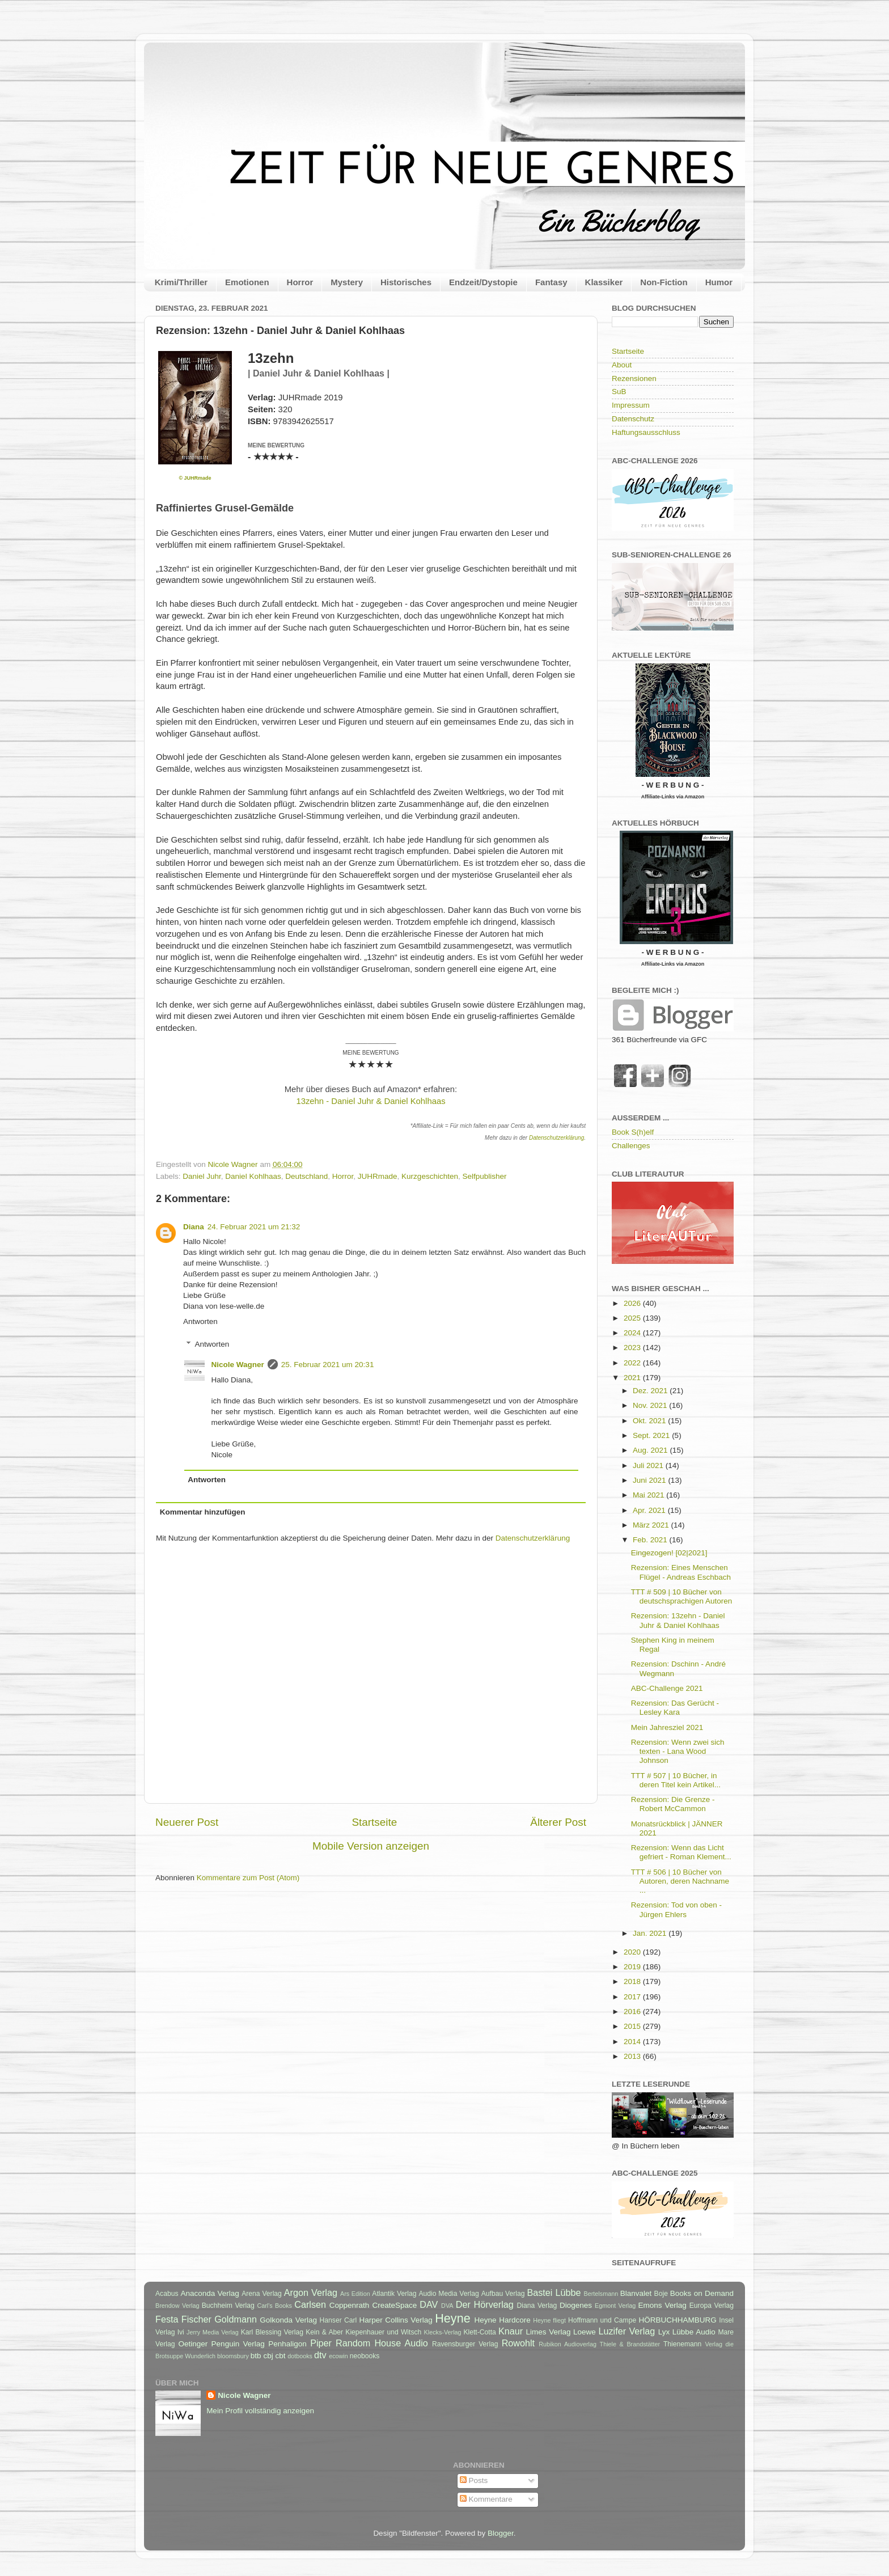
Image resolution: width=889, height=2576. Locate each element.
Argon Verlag (310, 2292)
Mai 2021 (649, 1495)
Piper (321, 2343)
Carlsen (310, 2304)
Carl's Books (274, 2305)
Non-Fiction (663, 282)
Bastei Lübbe (554, 2292)
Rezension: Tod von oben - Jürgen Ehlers (676, 1909)
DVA (447, 2305)
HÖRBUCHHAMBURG (677, 2320)
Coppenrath (349, 2305)
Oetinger (193, 2344)
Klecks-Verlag (443, 2332)
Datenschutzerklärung (556, 1138)
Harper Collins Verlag (395, 2320)
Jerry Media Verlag (213, 2332)
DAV (429, 2304)
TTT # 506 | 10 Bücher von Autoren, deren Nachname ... (680, 1881)
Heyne (452, 2318)
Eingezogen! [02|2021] (669, 1553)
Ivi (180, 2332)
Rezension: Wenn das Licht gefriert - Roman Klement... (681, 1852)
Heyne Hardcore (503, 2320)
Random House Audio (382, 2343)
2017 (633, 1997)
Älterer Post (558, 1822)
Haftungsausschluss (646, 432)
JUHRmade (377, 1176)
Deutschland (306, 1176)
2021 (633, 1377)
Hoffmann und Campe (602, 2320)
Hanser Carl (338, 2320)
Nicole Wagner (237, 1364)
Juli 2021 (649, 1465)
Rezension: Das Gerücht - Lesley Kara (675, 1707)
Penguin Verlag (238, 2344)
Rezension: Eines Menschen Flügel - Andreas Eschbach (681, 1572)
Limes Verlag (548, 2332)
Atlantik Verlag (394, 2294)
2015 (633, 2026)
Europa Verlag (711, 2305)
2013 (633, 2056)
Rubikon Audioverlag (567, 2344)
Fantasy (551, 282)
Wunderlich (200, 2356)
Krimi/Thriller (181, 282)
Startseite (374, 1822)
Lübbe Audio (694, 2332)
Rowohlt (518, 2343)
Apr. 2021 (650, 1510)
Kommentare (486, 2499)
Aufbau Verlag (503, 2294)
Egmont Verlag (615, 2305)
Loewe (584, 2332)
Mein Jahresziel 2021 (667, 1727)
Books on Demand (702, 2293)
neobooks (365, 2356)
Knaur (510, 2331)
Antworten (200, 1321)
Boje (661, 2294)
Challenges (631, 1145)
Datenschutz (633, 418)
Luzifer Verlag (627, 2331)
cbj (268, 2355)
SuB (619, 391)
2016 (633, 2011)
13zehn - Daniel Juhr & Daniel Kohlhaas (370, 1101)
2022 (633, 1363)
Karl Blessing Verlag (272, 2332)
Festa (167, 2319)
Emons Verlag (662, 2305)
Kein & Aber (324, 2332)
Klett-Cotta (479, 2332)
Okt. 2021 (650, 1420)
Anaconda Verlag (209, 2293)
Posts (474, 2480)
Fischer (196, 2319)
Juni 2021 (650, 1480)
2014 (633, 2041)
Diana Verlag (537, 2305)
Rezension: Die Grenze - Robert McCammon (673, 1804)
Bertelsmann (601, 2293)
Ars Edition (355, 2293)
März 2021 (652, 1525)
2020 (633, 1952)
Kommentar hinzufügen (202, 1512)
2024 (633, 1333)
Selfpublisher (484, 1176)
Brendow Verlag (177, 2305)
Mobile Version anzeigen (370, 1846)
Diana (193, 1227)
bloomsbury (233, 2356)
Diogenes (576, 2305)
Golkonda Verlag (288, 2320)
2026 (633, 1303)
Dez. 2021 (651, 1390)
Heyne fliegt (549, 2320)
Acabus (167, 2294)
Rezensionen (634, 378)
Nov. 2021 (651, 1405)
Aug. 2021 (651, 1450)
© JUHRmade (195, 478)
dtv (320, 2355)
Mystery (347, 282)
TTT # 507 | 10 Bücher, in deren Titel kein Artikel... (676, 1780)
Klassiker (604, 282)
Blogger (501, 2533)
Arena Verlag (262, 2294)
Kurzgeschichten (429, 1176)
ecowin (338, 2356)
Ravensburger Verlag (465, 2344)
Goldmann (235, 2319)
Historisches (405, 282)
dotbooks (299, 2356)
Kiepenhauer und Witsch (383, 2332)
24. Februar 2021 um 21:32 (254, 1227)
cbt (280, 2355)
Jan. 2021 (650, 1933)
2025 (633, 1318)
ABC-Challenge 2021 (667, 1688)
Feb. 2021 (651, 1540)
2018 (633, 1981)
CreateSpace (394, 2305)
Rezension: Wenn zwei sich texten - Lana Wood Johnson (678, 1751)
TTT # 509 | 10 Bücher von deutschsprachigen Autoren (682, 1596)
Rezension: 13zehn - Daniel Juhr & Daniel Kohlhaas (678, 1620)
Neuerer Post (186, 1822)
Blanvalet (636, 2293)
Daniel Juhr (202, 1176)
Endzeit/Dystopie (483, 282)
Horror (300, 282)
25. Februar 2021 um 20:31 (327, 1364)
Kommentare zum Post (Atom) (248, 1877)
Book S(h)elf (633, 1132)
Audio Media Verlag (448, 2294)
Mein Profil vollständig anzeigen (260, 2410)
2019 (633, 1966)
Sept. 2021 (652, 1435)
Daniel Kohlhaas (253, 1176)
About (622, 365)
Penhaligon (287, 2344)
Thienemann (682, 2344)
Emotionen (247, 282)
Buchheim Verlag (228, 2305)
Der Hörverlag (485, 2304)
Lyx (664, 2332)
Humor (719, 282)
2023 (633, 1347)
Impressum (631, 405)
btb (256, 2355)
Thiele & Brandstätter (630, 2344)
